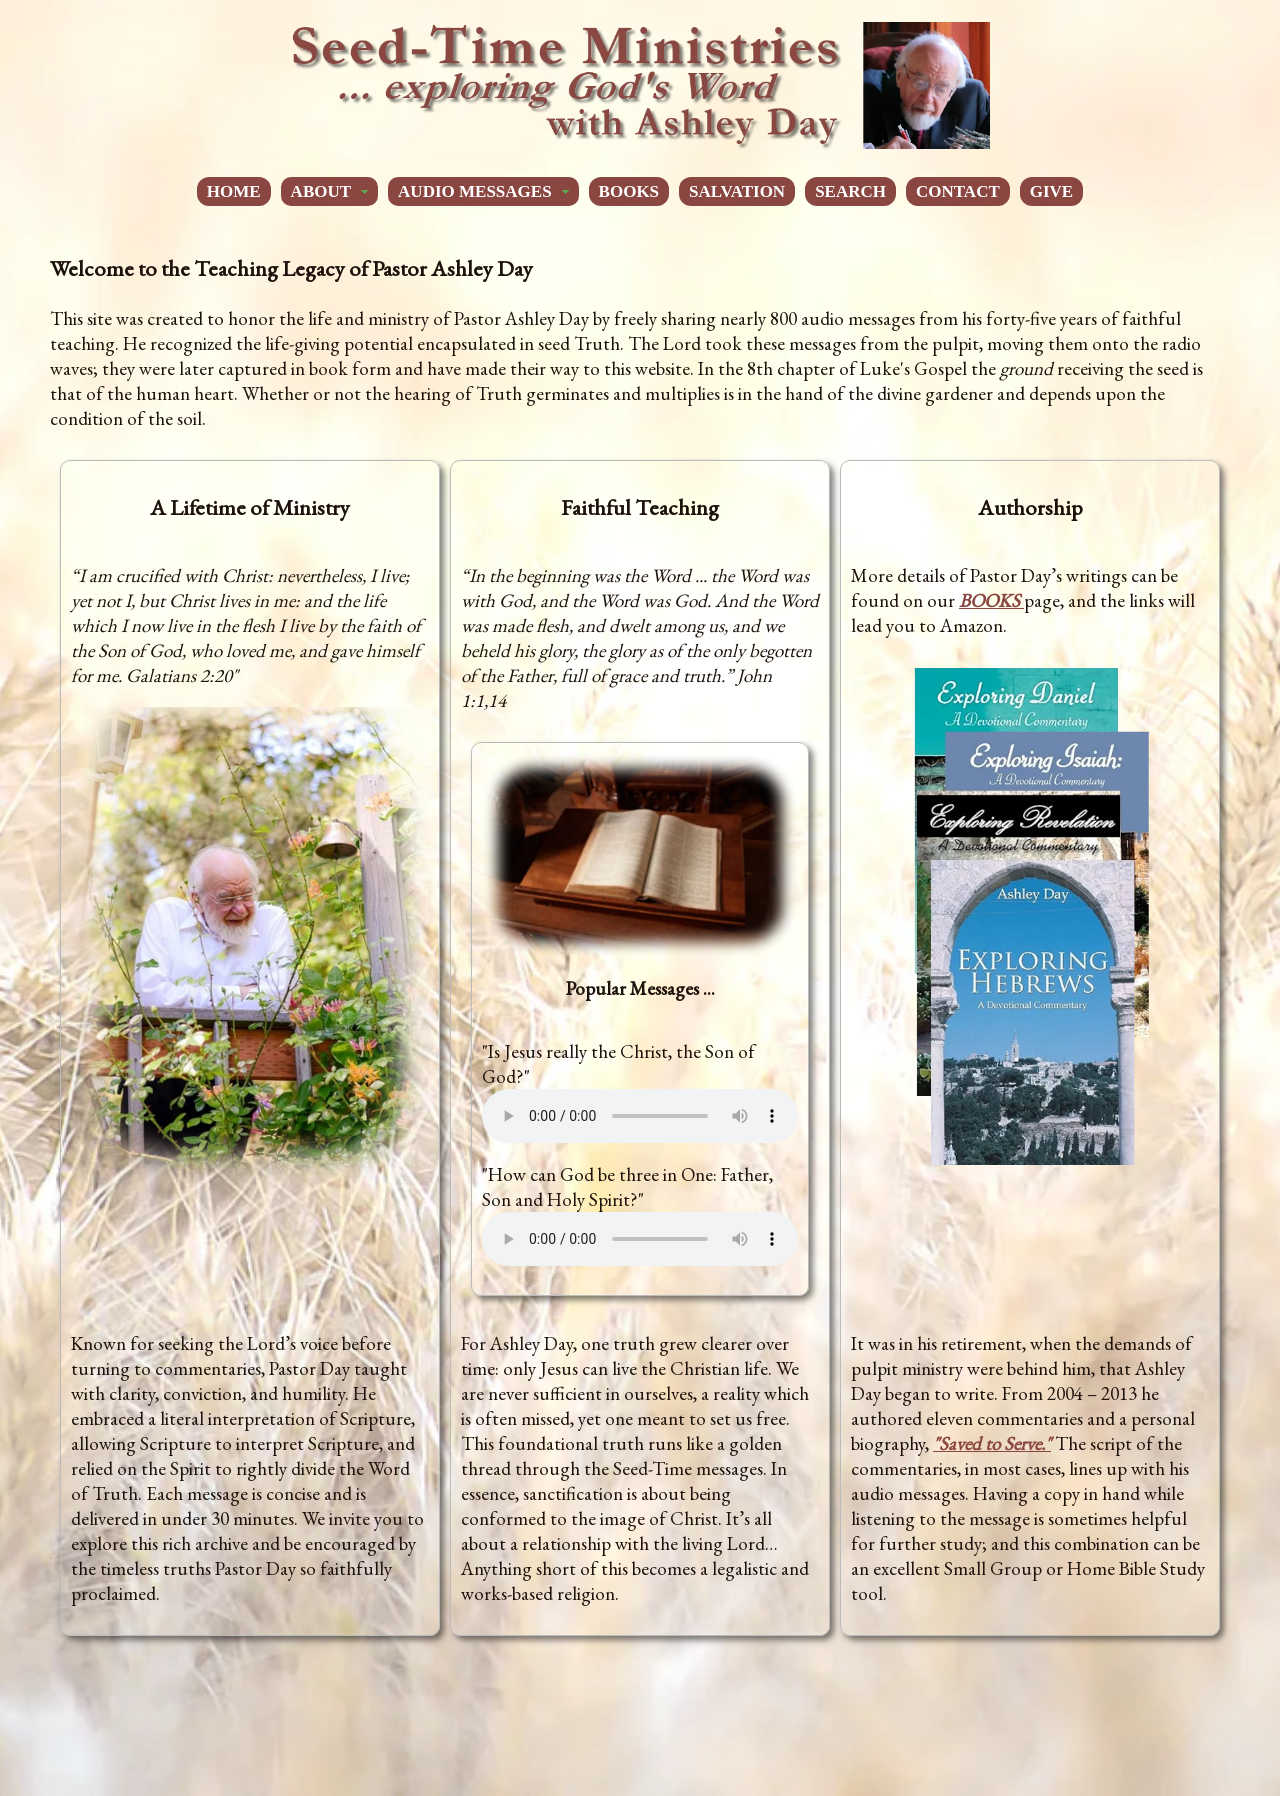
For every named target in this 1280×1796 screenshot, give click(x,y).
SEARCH (850, 191)
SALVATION (737, 191)
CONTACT (958, 191)
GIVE (1051, 191)
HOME (234, 191)
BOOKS (629, 191)
